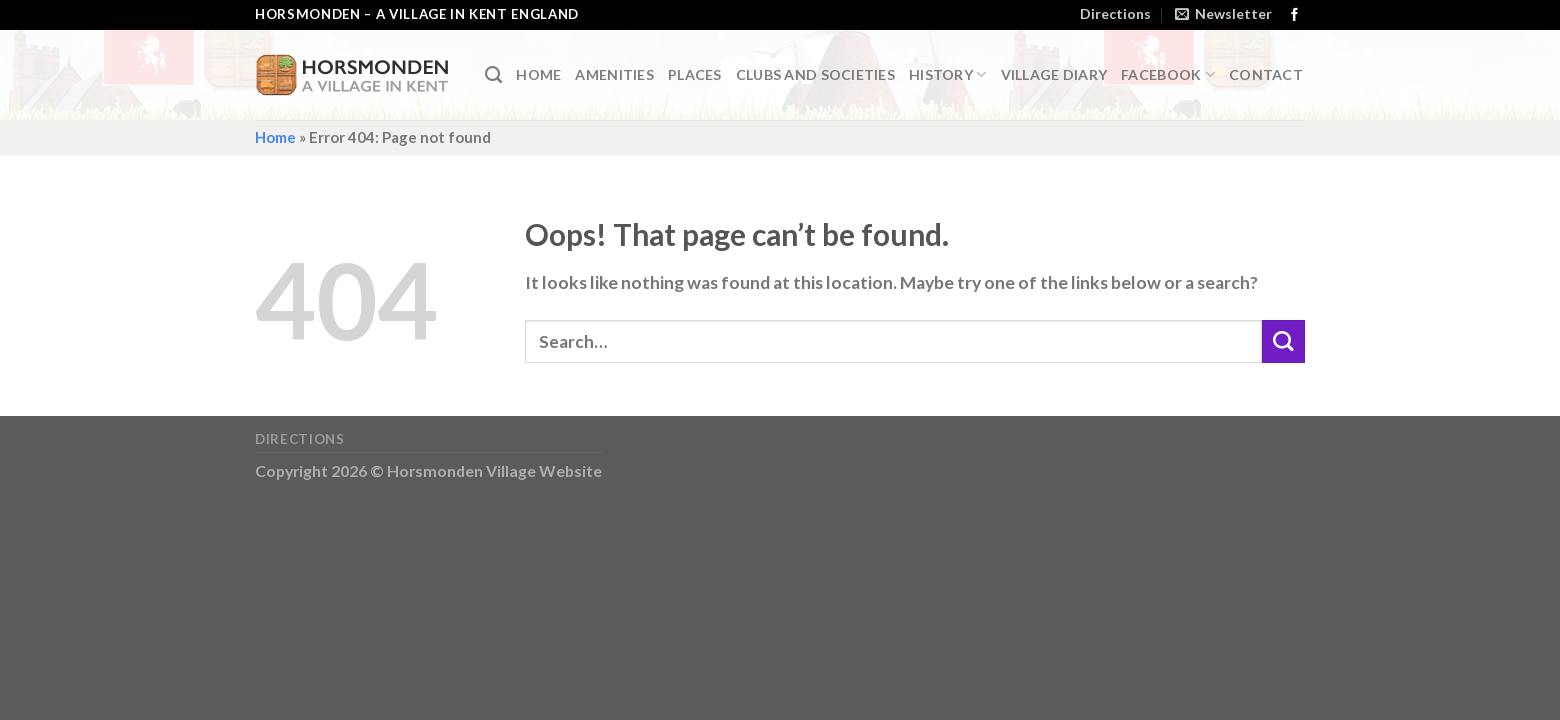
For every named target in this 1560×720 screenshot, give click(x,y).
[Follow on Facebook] (1294, 15)
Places (695, 74)
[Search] (493, 75)
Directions (1115, 13)
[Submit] (1283, 341)
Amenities (614, 74)
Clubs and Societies (815, 74)
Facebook (1168, 74)
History (947, 74)
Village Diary (1054, 74)
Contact (1266, 74)
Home (538, 74)
